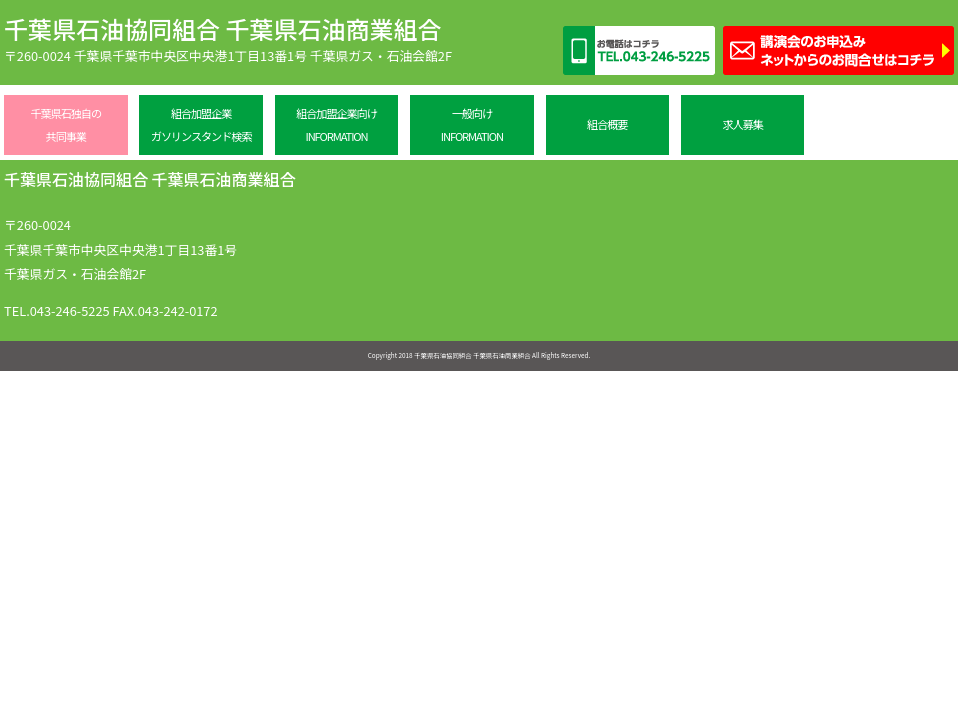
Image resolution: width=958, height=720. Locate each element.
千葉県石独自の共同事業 (66, 124)
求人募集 (742, 124)
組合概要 (607, 124)
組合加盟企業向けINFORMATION (336, 124)
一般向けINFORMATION (472, 124)
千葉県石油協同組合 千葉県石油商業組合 (222, 28)
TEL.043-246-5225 (57, 310)
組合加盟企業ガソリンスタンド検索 (201, 124)
